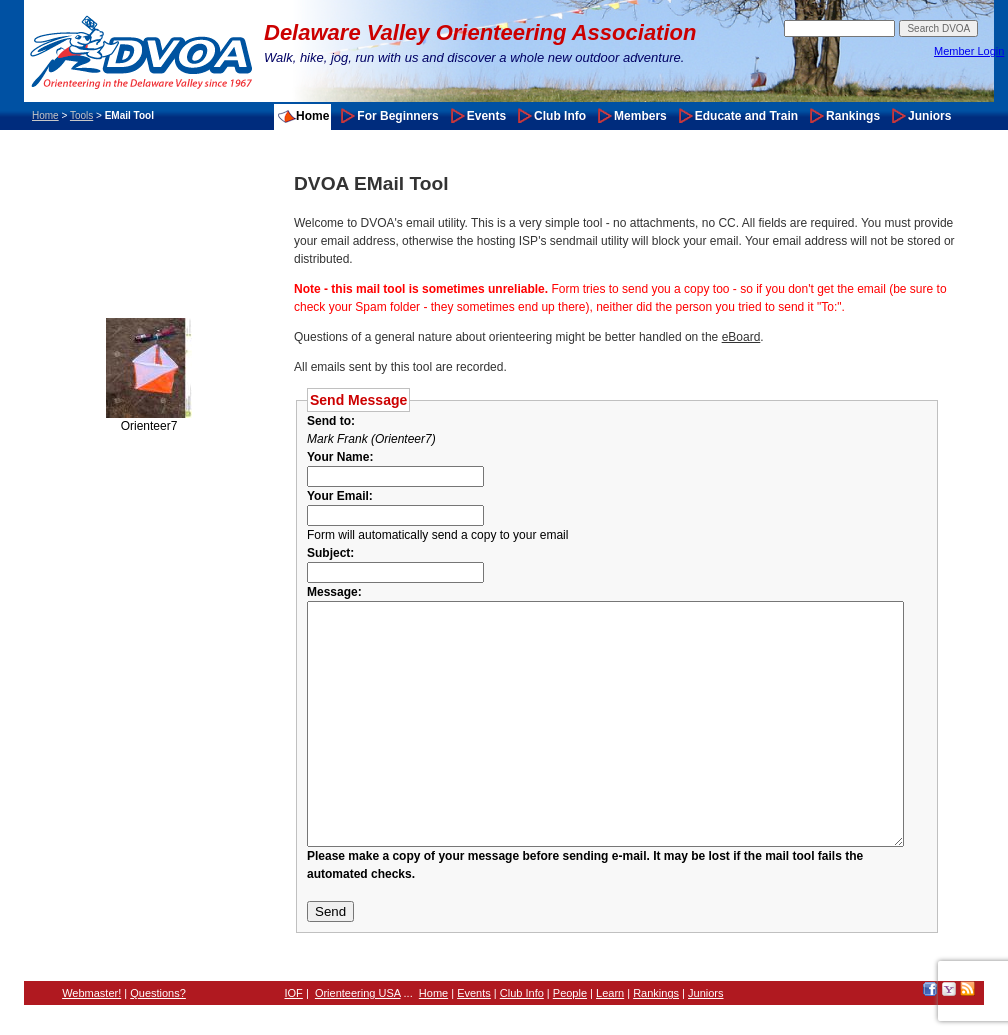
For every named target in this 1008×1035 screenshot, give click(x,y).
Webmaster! (91, 1023)
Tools (81, 115)
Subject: (330, 553)
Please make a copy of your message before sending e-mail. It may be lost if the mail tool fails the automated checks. (641, 904)
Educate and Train (746, 116)
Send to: (334, 421)
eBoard (741, 337)
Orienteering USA (358, 1023)
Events (486, 116)
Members (640, 116)
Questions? (158, 1023)
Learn (610, 1023)
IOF (294, 1023)
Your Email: (340, 496)
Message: (334, 592)
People (570, 1023)
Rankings (853, 116)
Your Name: (340, 457)
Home (45, 115)
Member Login (969, 51)
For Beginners (397, 116)
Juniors (929, 116)
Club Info (560, 116)
